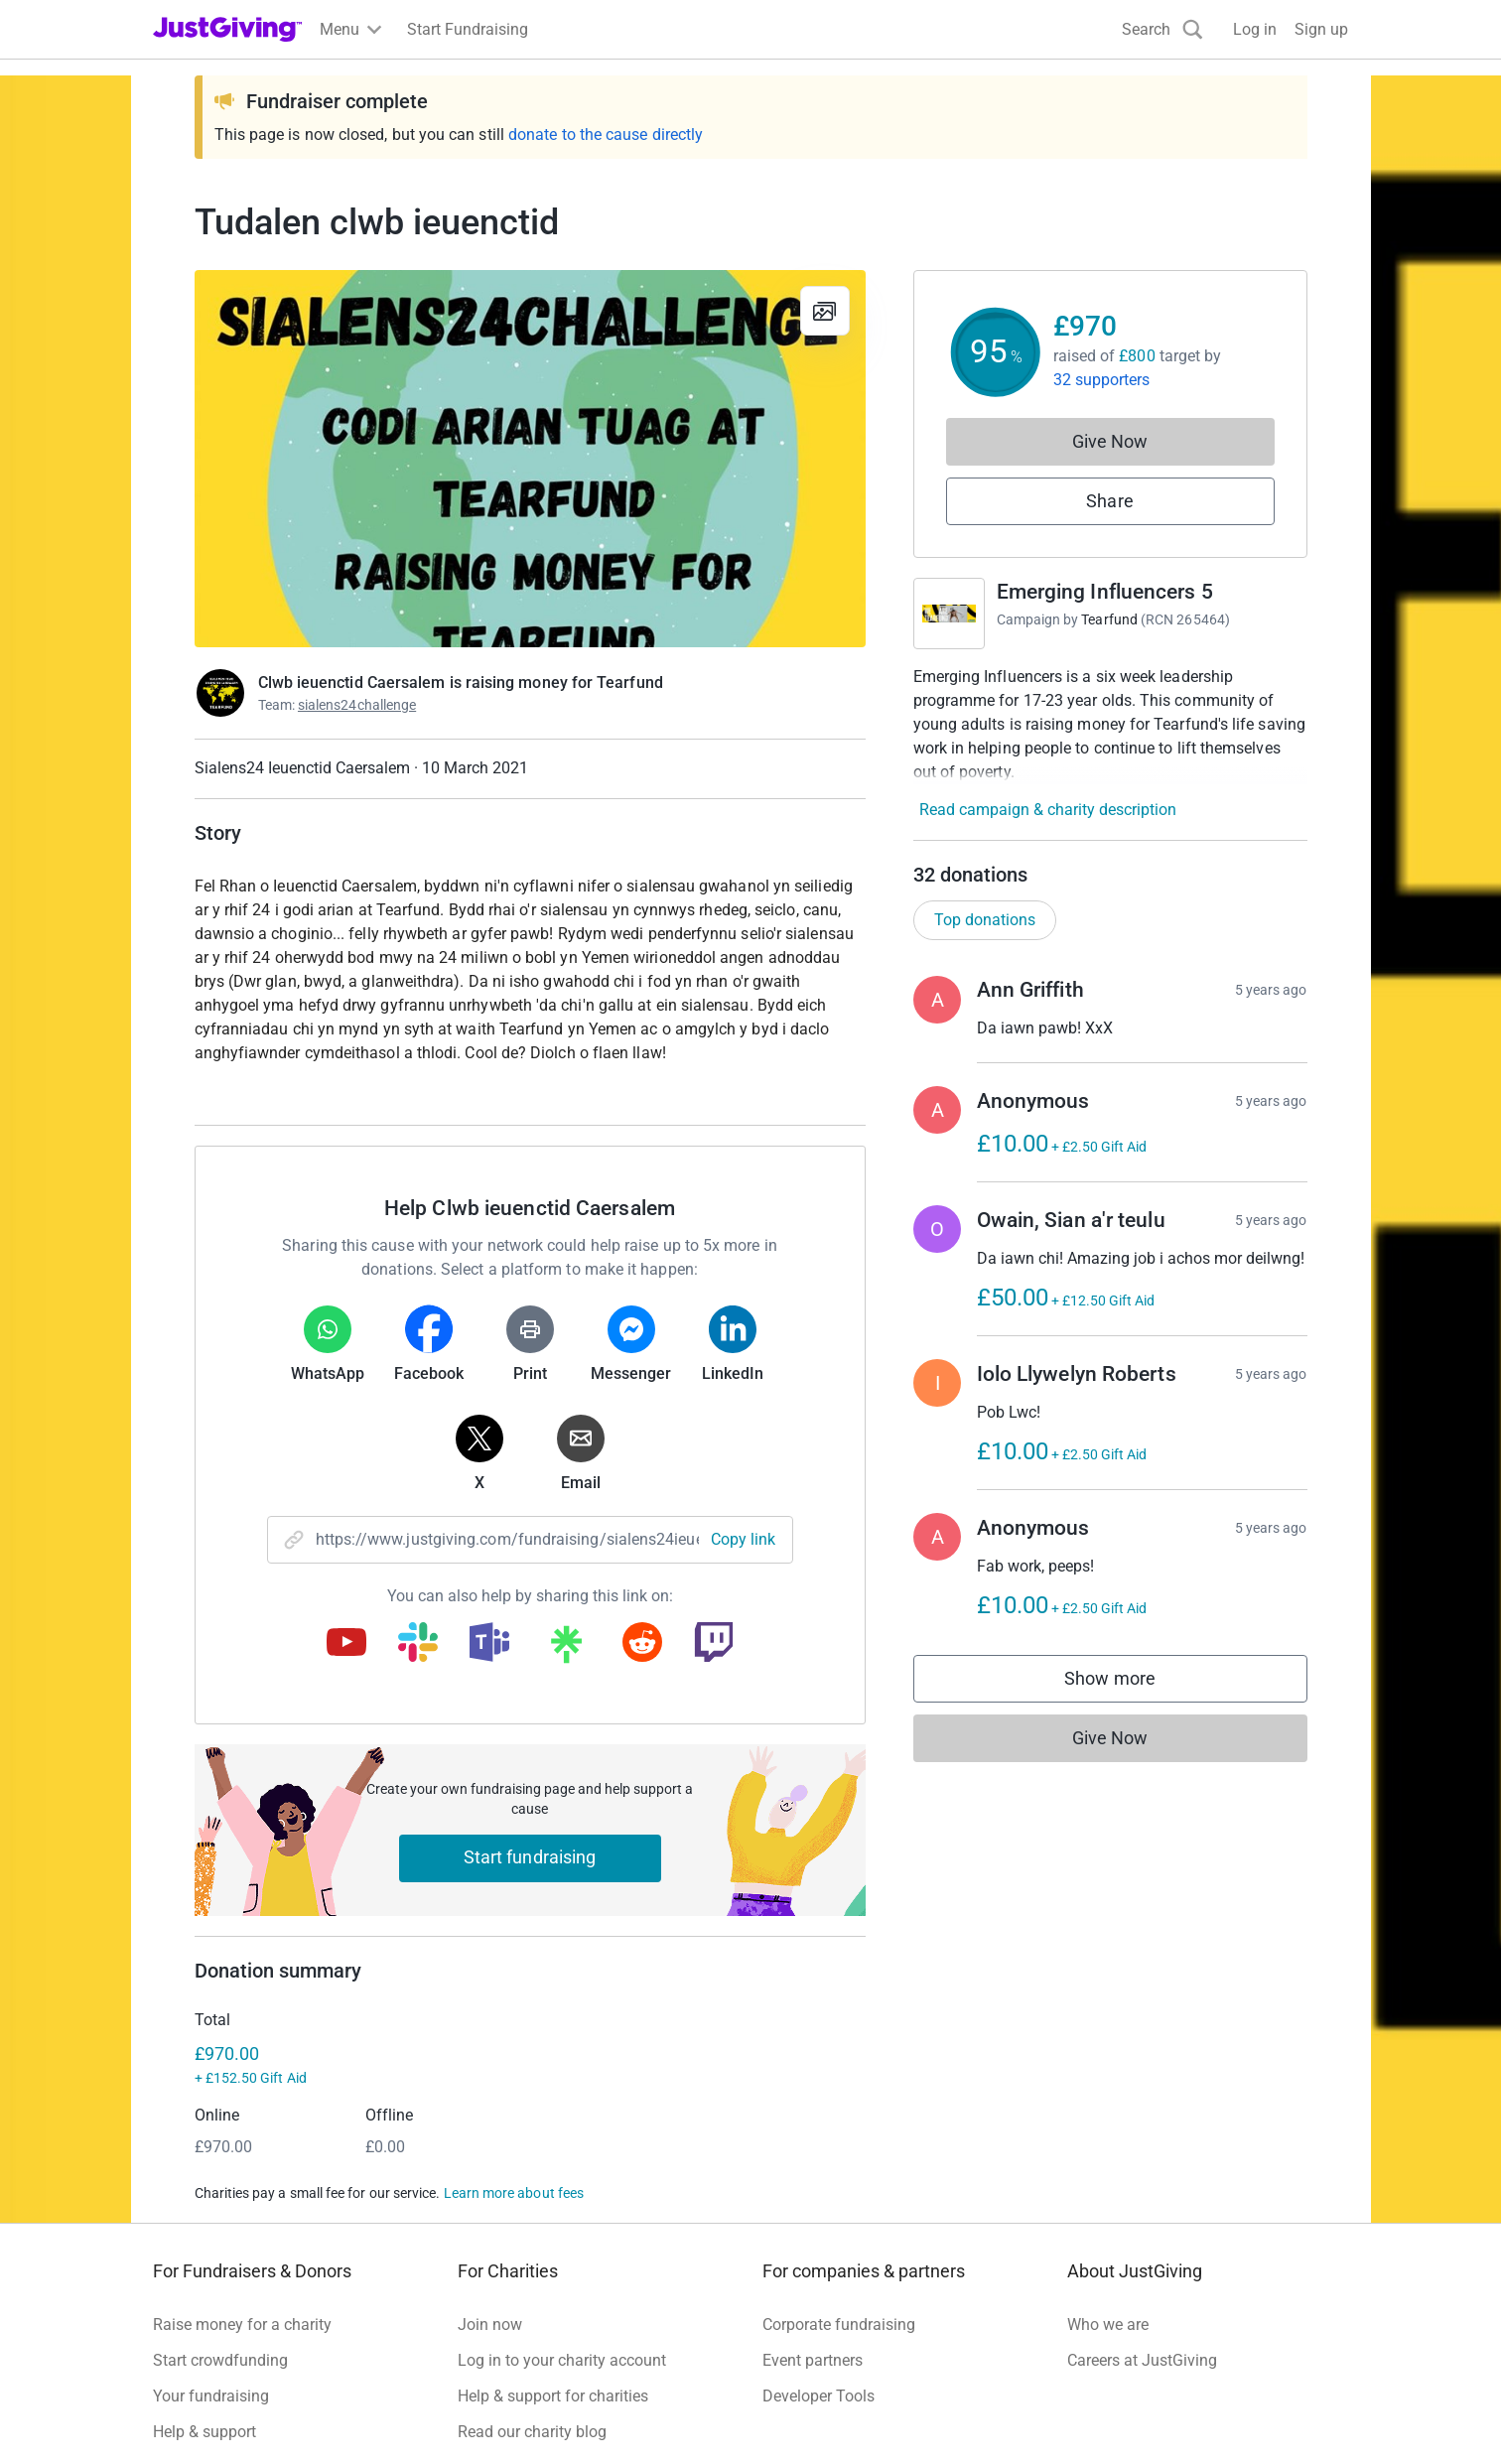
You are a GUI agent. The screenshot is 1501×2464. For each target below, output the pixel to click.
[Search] (1162, 29)
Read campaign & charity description (1047, 809)
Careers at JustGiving (1142, 2360)
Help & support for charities (553, 2396)
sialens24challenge (357, 705)
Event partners (812, 2360)
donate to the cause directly (605, 134)
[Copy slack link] (418, 1644)
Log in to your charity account (562, 2360)
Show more (1129, 1683)
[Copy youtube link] (346, 1644)
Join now (490, 2324)
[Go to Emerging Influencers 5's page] (949, 613)
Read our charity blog (532, 2431)
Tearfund (1109, 619)
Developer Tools (818, 2396)
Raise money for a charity (242, 2324)
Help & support (204, 2431)
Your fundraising (211, 2396)
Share (1109, 500)
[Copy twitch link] (714, 1644)
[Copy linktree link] (566, 1649)
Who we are (1108, 2324)
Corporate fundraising (838, 2324)
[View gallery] (825, 311)
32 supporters (1102, 379)
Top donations (984, 919)
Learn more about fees (514, 2193)
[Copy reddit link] (642, 1644)
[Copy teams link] (489, 1644)
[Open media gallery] (530, 458)
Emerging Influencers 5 (1105, 592)
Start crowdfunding (220, 2360)
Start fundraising (530, 1857)
